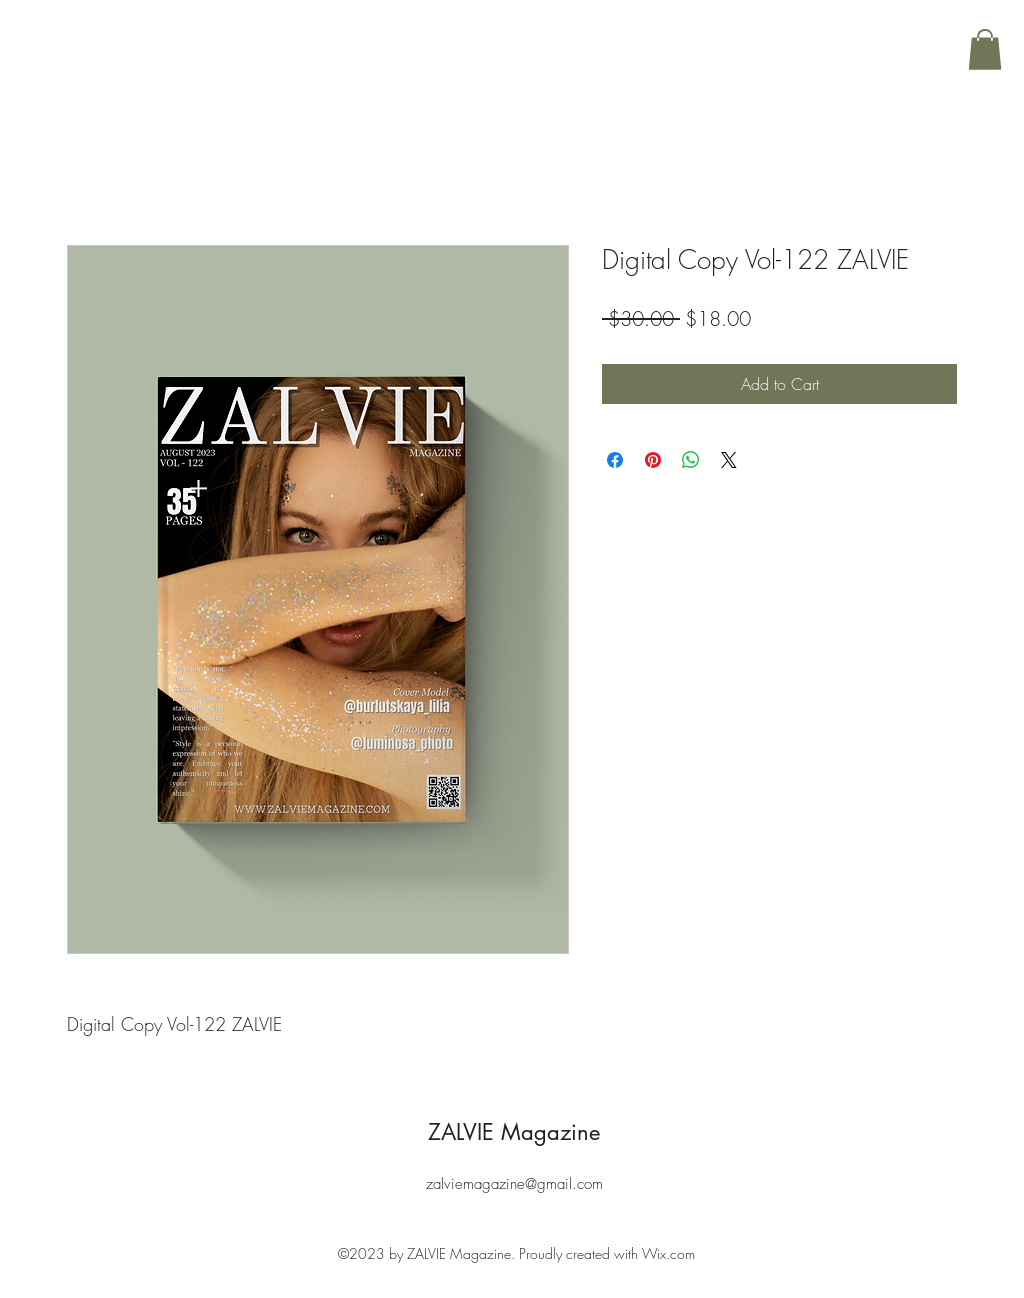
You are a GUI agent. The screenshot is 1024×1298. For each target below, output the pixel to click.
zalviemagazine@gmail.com (514, 1184)
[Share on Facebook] (615, 460)
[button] (985, 49)
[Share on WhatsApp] (691, 460)
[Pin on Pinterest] (653, 460)
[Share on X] (729, 460)
